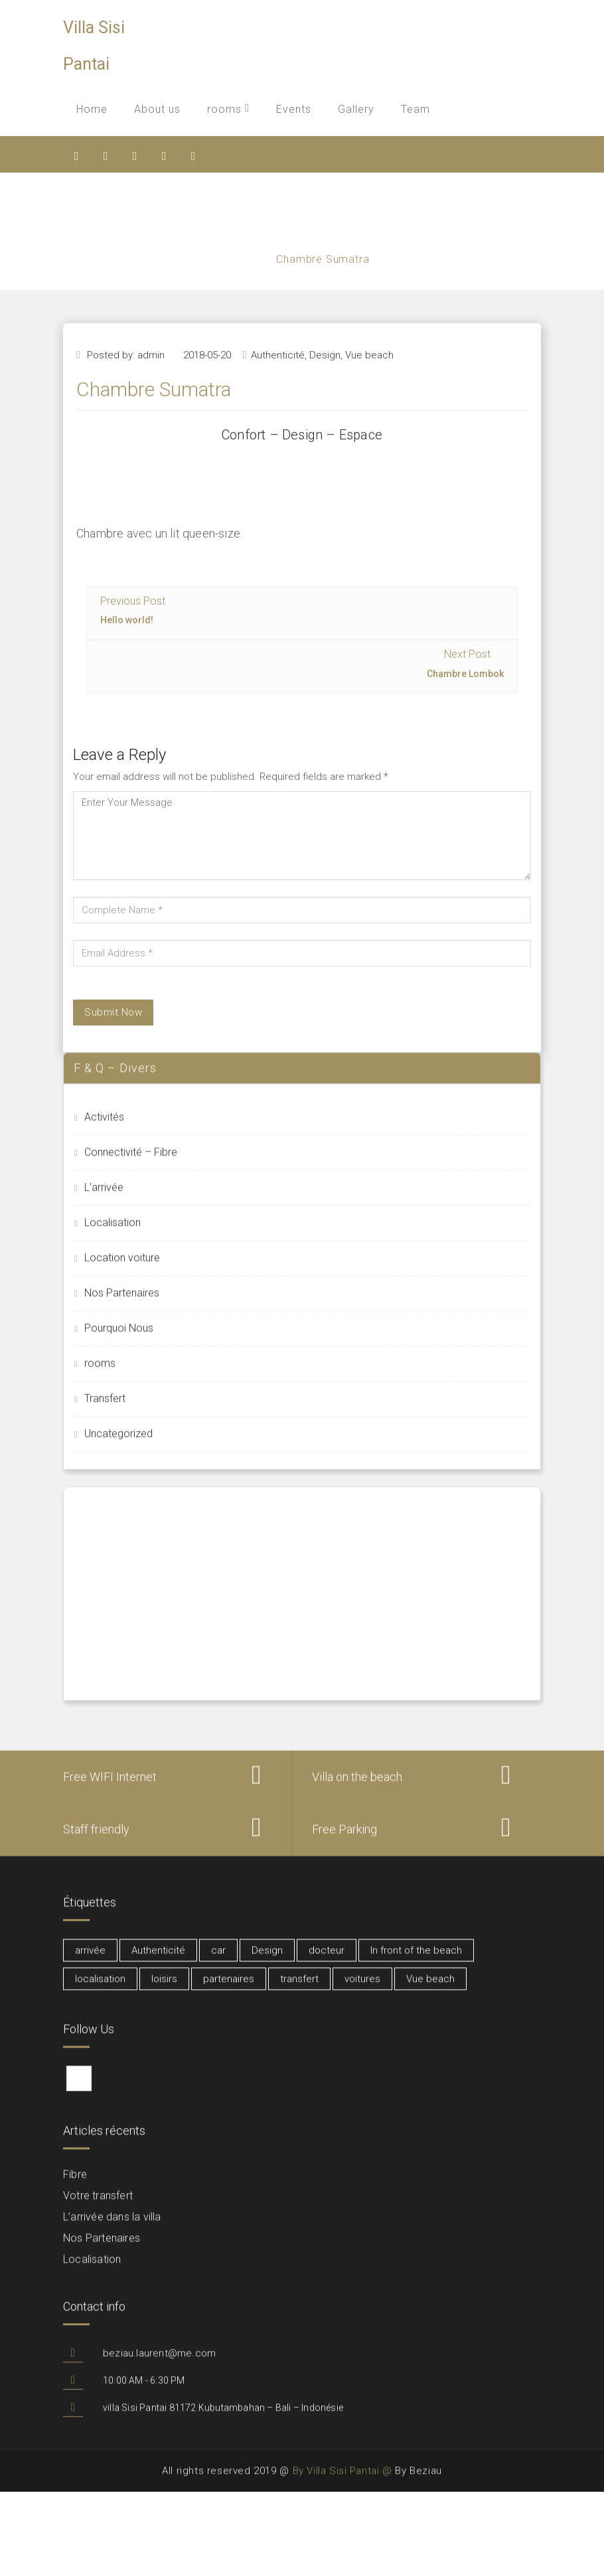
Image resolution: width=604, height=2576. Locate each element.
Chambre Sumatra (325, 259)
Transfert (104, 1408)
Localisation (112, 1232)
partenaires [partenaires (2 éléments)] (228, 1989)
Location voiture (122, 1267)
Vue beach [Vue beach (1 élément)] (430, 1989)
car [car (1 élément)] (218, 1960)
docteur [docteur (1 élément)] (326, 1960)
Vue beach (369, 380)
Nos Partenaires (121, 1302)
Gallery (356, 109)
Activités (104, 1126)
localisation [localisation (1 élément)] (100, 1989)
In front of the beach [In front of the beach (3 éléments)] (416, 1960)
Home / (256, 259)
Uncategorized (118, 1443)
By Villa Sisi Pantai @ (342, 2482)
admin (151, 380)
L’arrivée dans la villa (112, 2226)
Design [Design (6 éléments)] (267, 1960)
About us (157, 109)
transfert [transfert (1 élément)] (299, 1989)
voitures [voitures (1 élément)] (362, 1989)
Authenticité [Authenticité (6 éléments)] (158, 1960)
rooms (228, 109)
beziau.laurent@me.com (159, 2363)
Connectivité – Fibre (130, 1162)
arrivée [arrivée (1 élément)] (90, 1960)
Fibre (75, 2184)
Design (324, 380)
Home (92, 109)
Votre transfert (98, 2205)
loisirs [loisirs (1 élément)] (164, 1989)
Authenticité (278, 380)
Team (415, 109)
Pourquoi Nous (118, 1337)
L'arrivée (103, 1197)
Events (293, 109)
